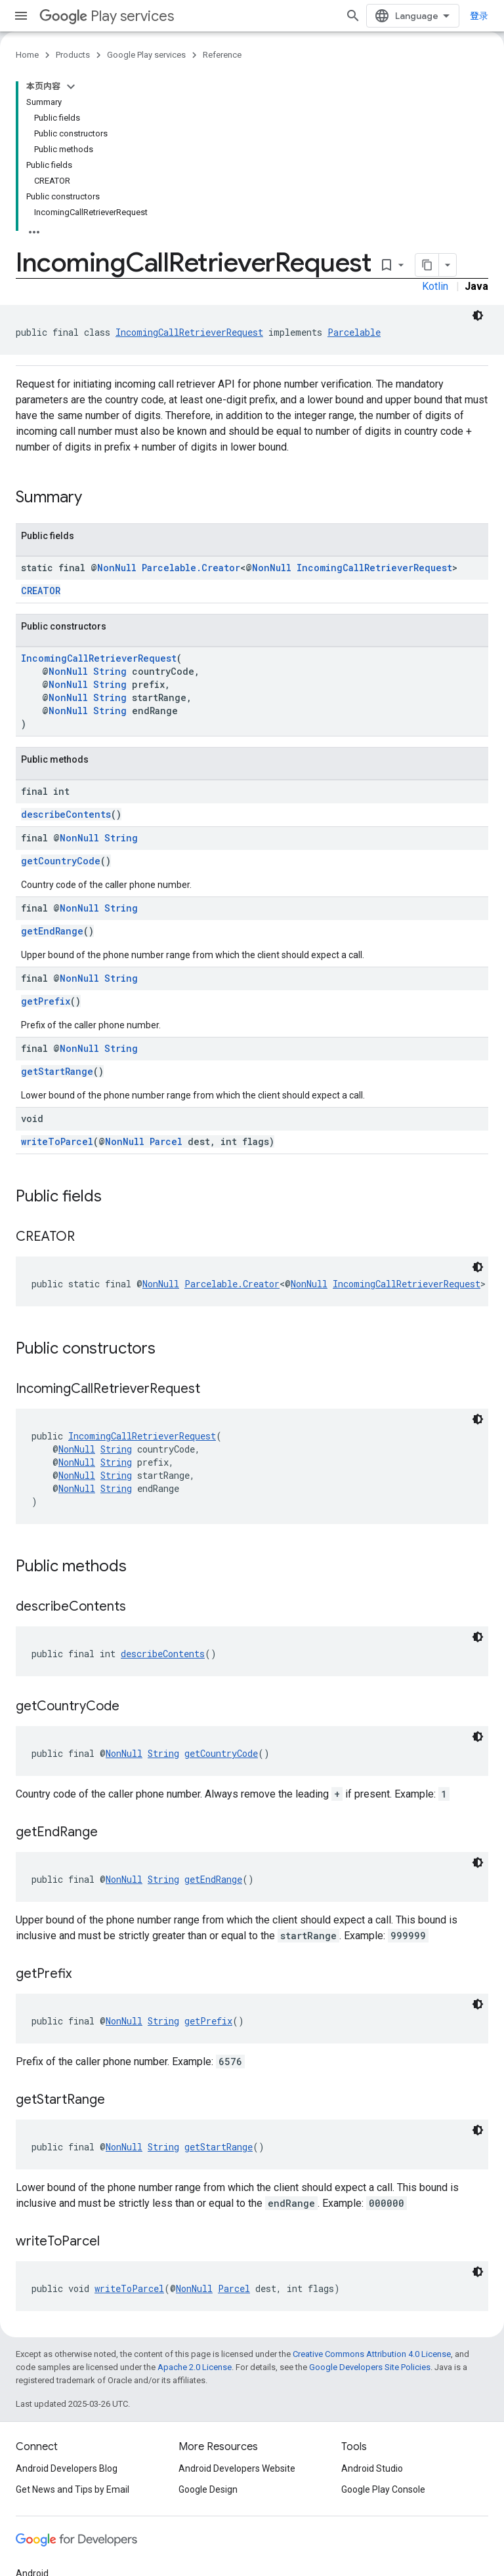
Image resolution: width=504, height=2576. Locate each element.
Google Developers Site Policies (369, 2367)
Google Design (208, 2489)
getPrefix (45, 1001)
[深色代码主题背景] (477, 315)
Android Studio (372, 2468)
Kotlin (435, 286)
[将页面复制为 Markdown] (427, 265)
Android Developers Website (236, 2468)
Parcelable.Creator (191, 567)
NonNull (116, 567)
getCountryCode (60, 861)
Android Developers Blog (66, 2468)
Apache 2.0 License (195, 2367)
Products (73, 55)
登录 (479, 15)
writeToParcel (57, 1141)
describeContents (66, 814)
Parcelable (354, 332)
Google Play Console (383, 2489)
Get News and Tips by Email (72, 2489)
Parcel (166, 1141)
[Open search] (353, 16)
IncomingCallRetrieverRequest (189, 332)
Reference (222, 55)
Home (27, 55)
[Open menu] (21, 15)
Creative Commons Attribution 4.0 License (372, 2354)
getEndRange (52, 931)
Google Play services (146, 55)
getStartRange (57, 1071)
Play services (106, 16)
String (110, 671)
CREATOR (40, 590)
